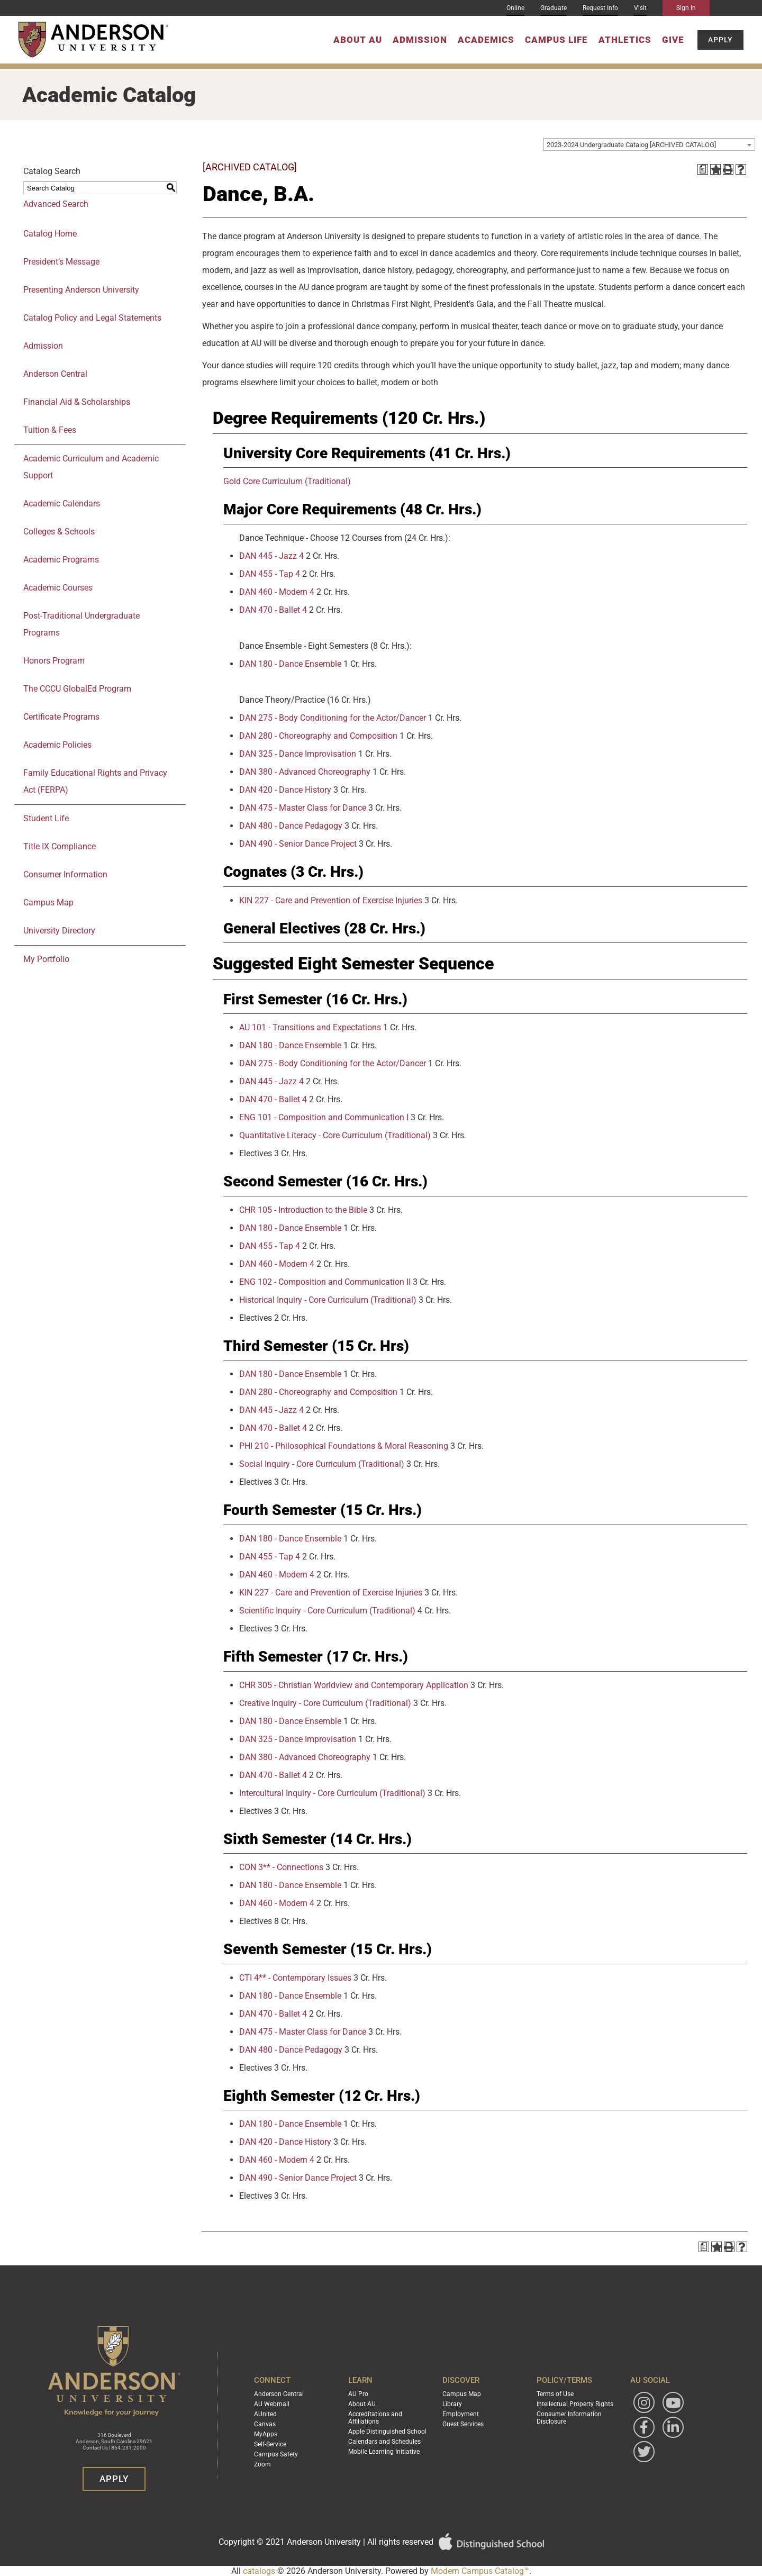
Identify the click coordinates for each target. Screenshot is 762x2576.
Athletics (624, 39)
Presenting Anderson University (81, 290)
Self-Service (270, 2444)
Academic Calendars (61, 503)
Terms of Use (555, 2394)
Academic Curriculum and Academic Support (91, 466)
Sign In (686, 8)
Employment (460, 2414)
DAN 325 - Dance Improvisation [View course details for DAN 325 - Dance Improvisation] (297, 754)
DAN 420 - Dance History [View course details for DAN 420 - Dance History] (285, 790)
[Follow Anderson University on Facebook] (644, 2427)
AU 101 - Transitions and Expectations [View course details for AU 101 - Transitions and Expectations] (310, 1027)
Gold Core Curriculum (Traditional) (287, 481)
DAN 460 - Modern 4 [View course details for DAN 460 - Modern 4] (276, 592)
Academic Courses (58, 588)
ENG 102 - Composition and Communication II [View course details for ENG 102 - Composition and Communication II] (325, 1282)
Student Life (46, 818)
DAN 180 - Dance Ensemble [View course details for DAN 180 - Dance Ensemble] (290, 664)
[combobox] (649, 144)
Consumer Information (65, 874)
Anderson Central (55, 374)
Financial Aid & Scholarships (76, 402)
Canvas (265, 2424)
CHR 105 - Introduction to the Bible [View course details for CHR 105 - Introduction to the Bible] (303, 1210)
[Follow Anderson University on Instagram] (644, 2402)
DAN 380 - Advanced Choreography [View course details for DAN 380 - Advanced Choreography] (304, 772)
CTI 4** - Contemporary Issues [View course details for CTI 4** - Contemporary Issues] (295, 1978)
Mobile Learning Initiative (384, 2451)
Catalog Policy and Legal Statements (92, 318)
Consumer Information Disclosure (569, 2417)
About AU (357, 39)
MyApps (265, 2434)
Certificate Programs (61, 717)
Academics (486, 39)
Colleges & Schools (59, 532)
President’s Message (61, 262)
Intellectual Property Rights (575, 2404)
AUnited (265, 2414)
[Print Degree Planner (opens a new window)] (702, 169)
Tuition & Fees (49, 430)
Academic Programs (61, 560)
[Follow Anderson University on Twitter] (644, 2451)
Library (452, 2404)
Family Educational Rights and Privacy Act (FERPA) (95, 781)
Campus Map (48, 902)
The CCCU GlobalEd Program (77, 689)
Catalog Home (50, 234)
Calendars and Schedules (384, 2441)
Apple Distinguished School (387, 2431)
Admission (420, 39)
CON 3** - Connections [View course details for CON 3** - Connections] (281, 1867)
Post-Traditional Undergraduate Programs (81, 624)
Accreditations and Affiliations (375, 2417)
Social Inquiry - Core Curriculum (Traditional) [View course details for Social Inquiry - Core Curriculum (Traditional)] (321, 1464)
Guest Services (463, 2424)
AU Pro (358, 2394)
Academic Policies (57, 745)
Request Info (600, 8)
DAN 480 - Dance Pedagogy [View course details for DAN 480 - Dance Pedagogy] (290, 826)
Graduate (553, 8)
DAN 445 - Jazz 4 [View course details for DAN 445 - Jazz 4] (271, 556)
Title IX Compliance (59, 846)
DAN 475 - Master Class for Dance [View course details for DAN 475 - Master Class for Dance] (302, 808)
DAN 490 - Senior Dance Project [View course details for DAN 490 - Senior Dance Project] (298, 844)
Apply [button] (720, 39)
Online (515, 8)
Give (673, 39)
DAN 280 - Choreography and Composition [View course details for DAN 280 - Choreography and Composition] (318, 736)
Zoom (262, 2464)
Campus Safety (276, 2454)
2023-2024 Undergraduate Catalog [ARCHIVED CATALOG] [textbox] (631, 145)
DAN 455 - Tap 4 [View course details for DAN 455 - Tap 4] (269, 574)
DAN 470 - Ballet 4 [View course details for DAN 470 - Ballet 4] (273, 610)
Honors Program (54, 661)
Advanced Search (55, 204)
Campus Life (556, 39)
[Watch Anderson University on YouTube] (673, 2402)
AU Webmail (271, 2404)
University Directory (59, 931)
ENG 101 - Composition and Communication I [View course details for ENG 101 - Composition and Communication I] (324, 1117)
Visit (640, 8)
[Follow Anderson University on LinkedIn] (673, 2427)
